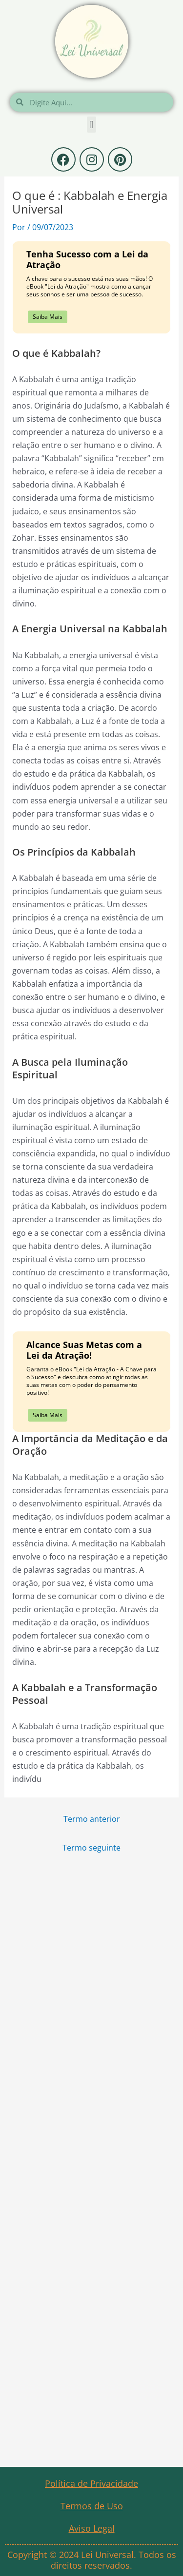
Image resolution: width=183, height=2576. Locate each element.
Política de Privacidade (91, 2483)
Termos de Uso (92, 2506)
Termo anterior (91, 1818)
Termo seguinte (91, 1847)
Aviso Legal (92, 2528)
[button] (91, 125)
